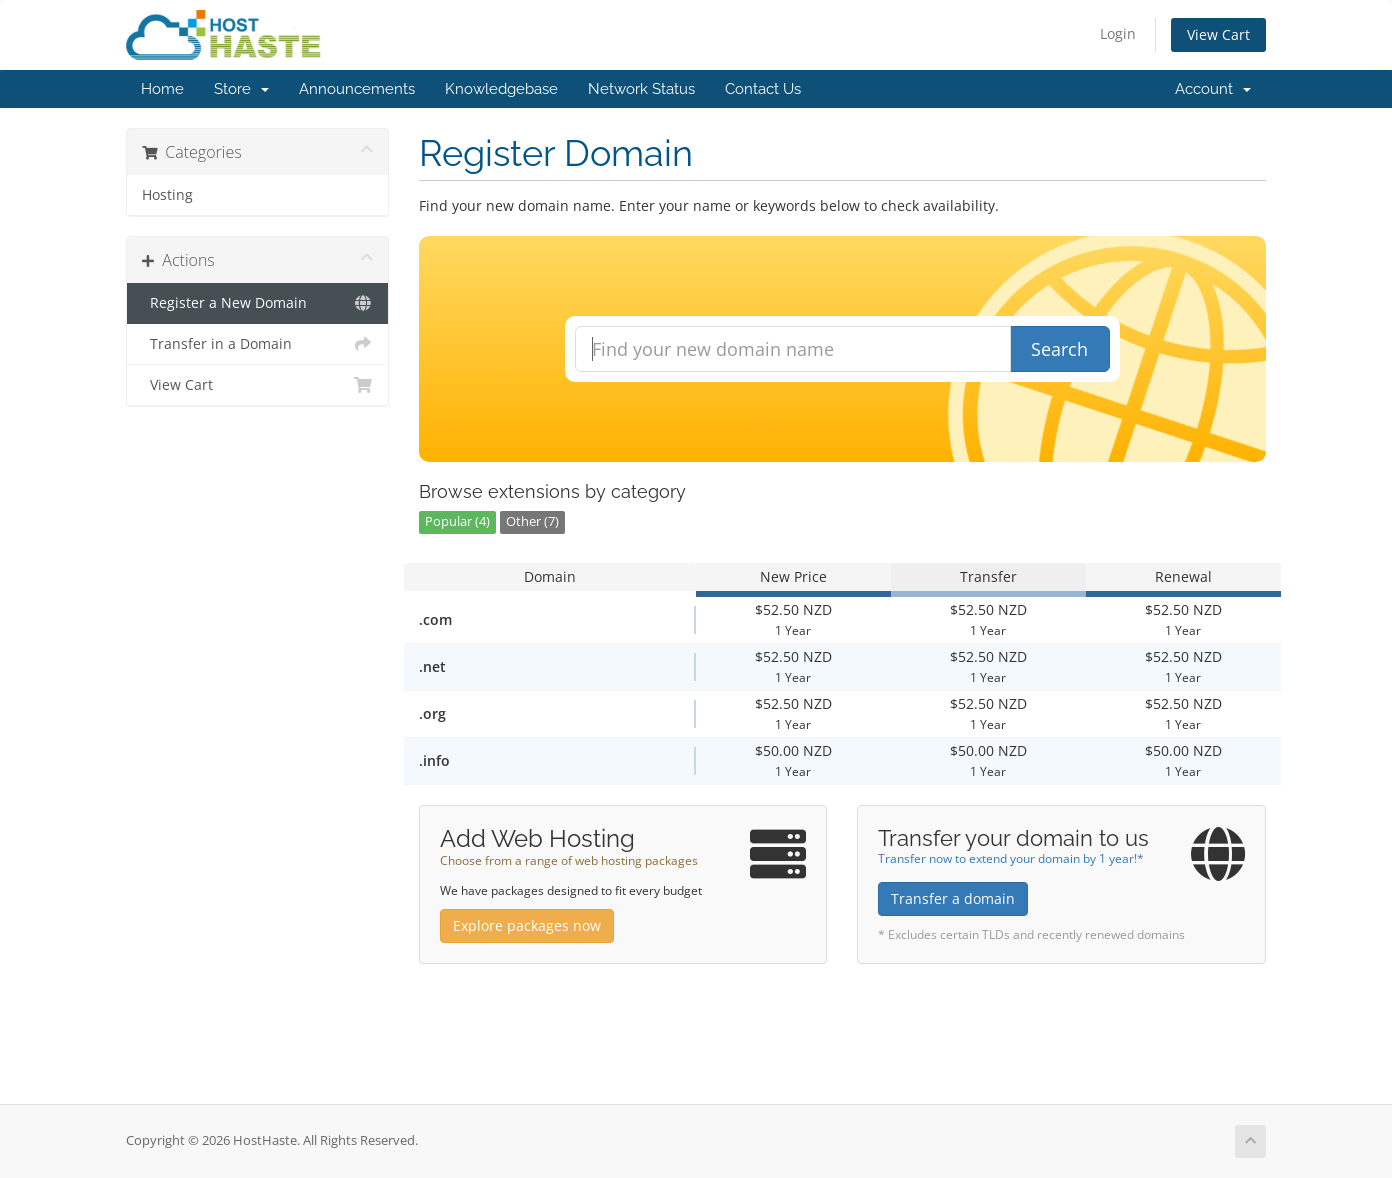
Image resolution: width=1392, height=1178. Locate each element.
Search (1059, 349)
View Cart (1218, 34)
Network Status (641, 89)
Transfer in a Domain (257, 344)
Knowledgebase (501, 89)
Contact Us (763, 89)
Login (1118, 33)
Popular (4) (457, 521)
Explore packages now (527, 925)
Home (162, 89)
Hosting (167, 195)
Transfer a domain (953, 898)
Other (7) (532, 521)
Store (241, 89)
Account (1213, 89)
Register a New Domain (257, 303)
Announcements (357, 89)
